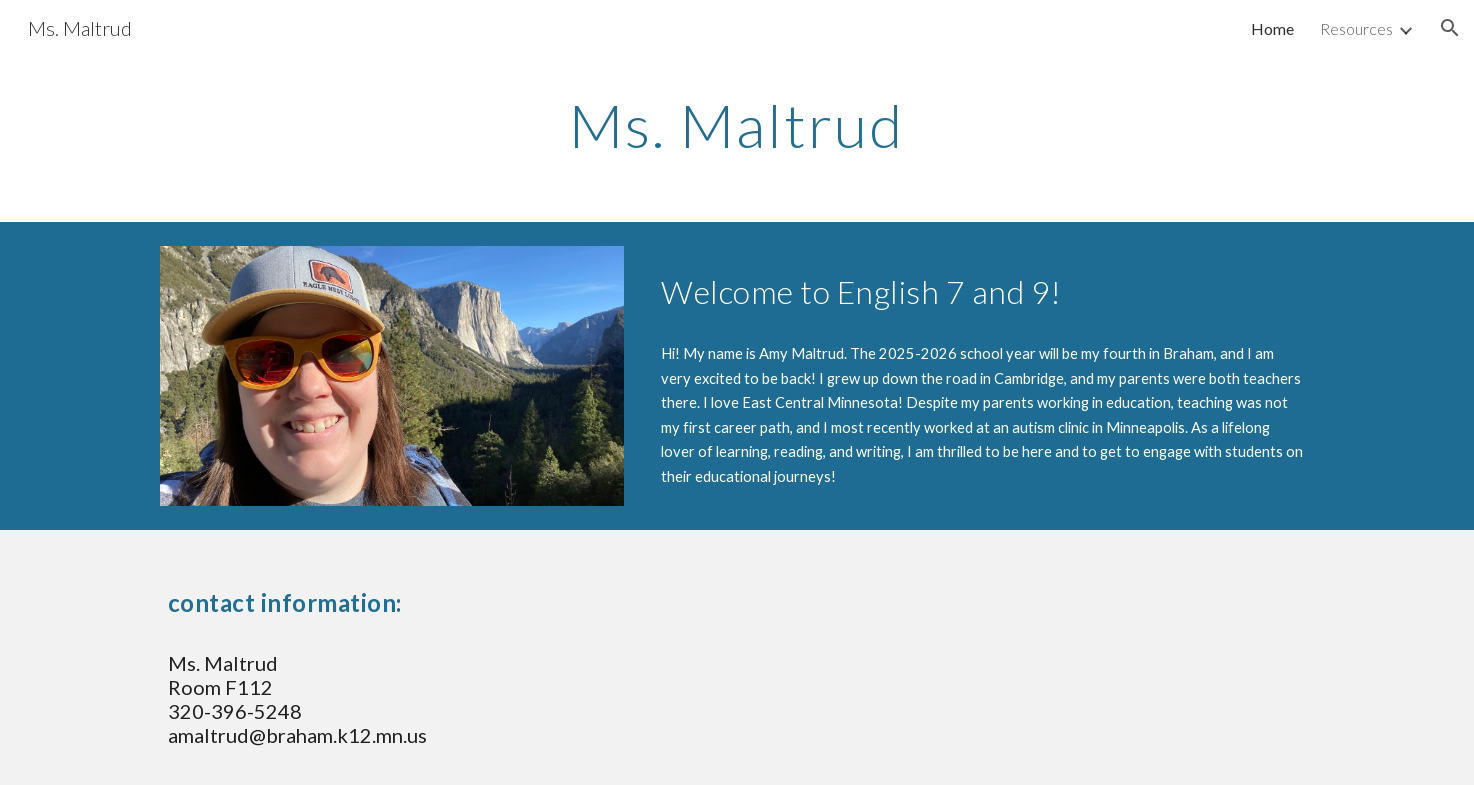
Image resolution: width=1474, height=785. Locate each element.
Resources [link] (1356, 28)
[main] (737, 125)
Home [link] (1272, 28)
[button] (1450, 28)
